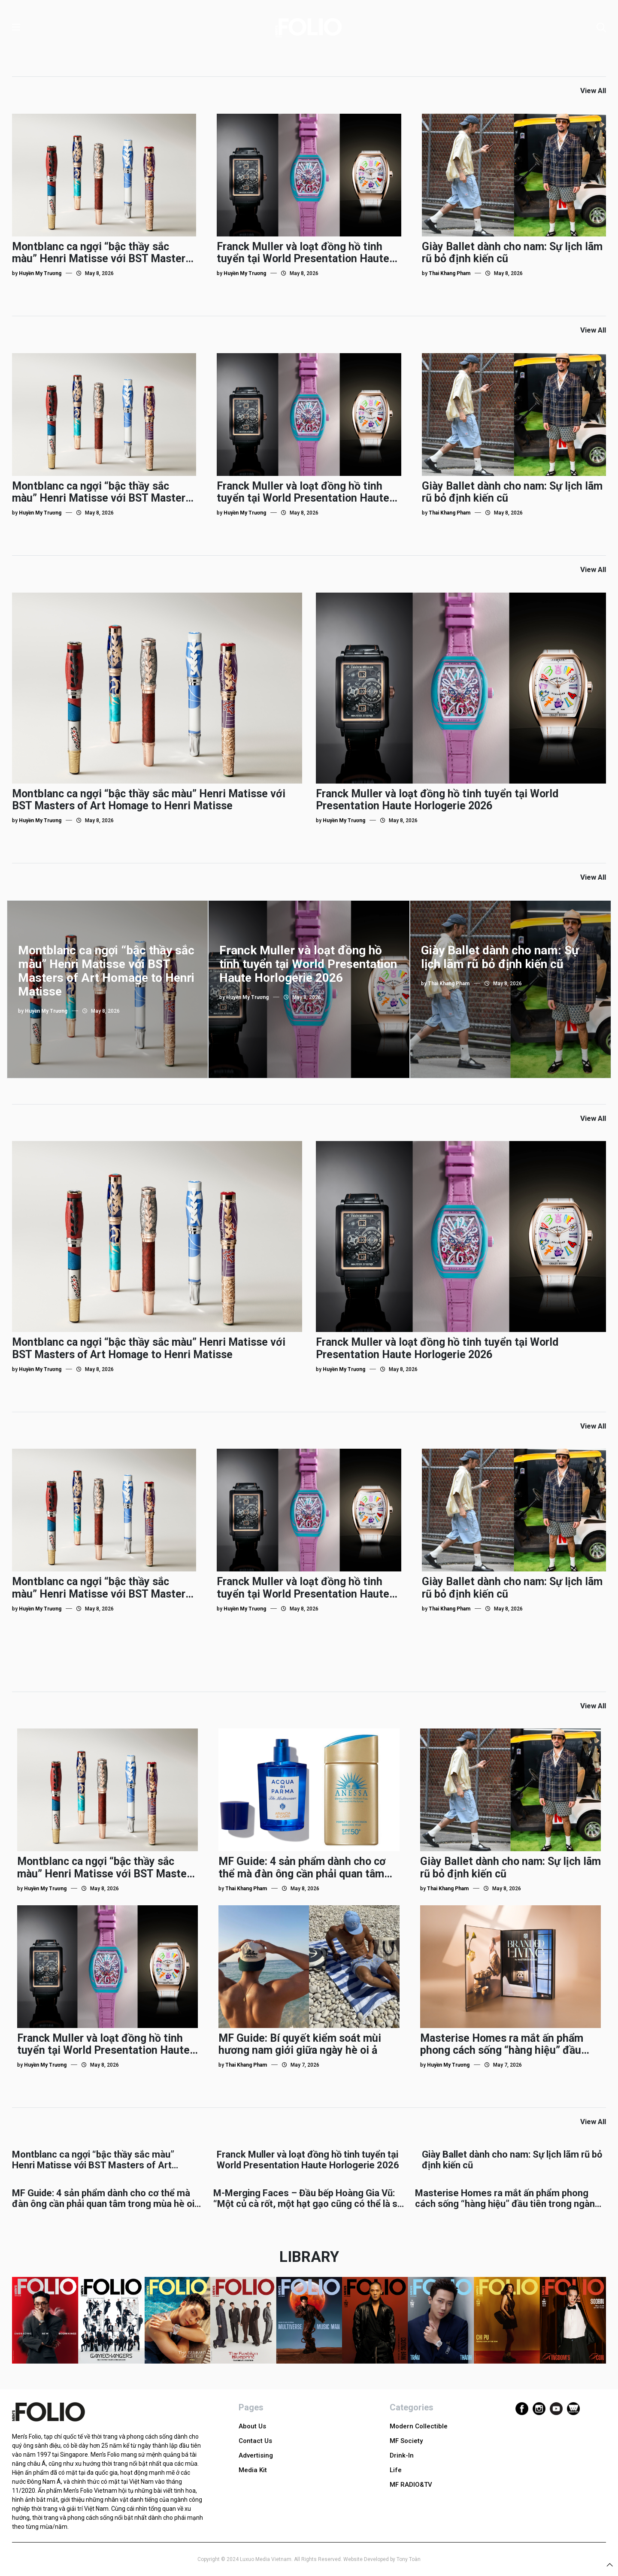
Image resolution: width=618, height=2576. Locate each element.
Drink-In (402, 2455)
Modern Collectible (419, 2426)
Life (396, 2470)
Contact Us (255, 2441)
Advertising (256, 2455)
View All (593, 90)
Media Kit (253, 2470)
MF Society (406, 2441)
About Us (252, 2426)
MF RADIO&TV (411, 2484)
